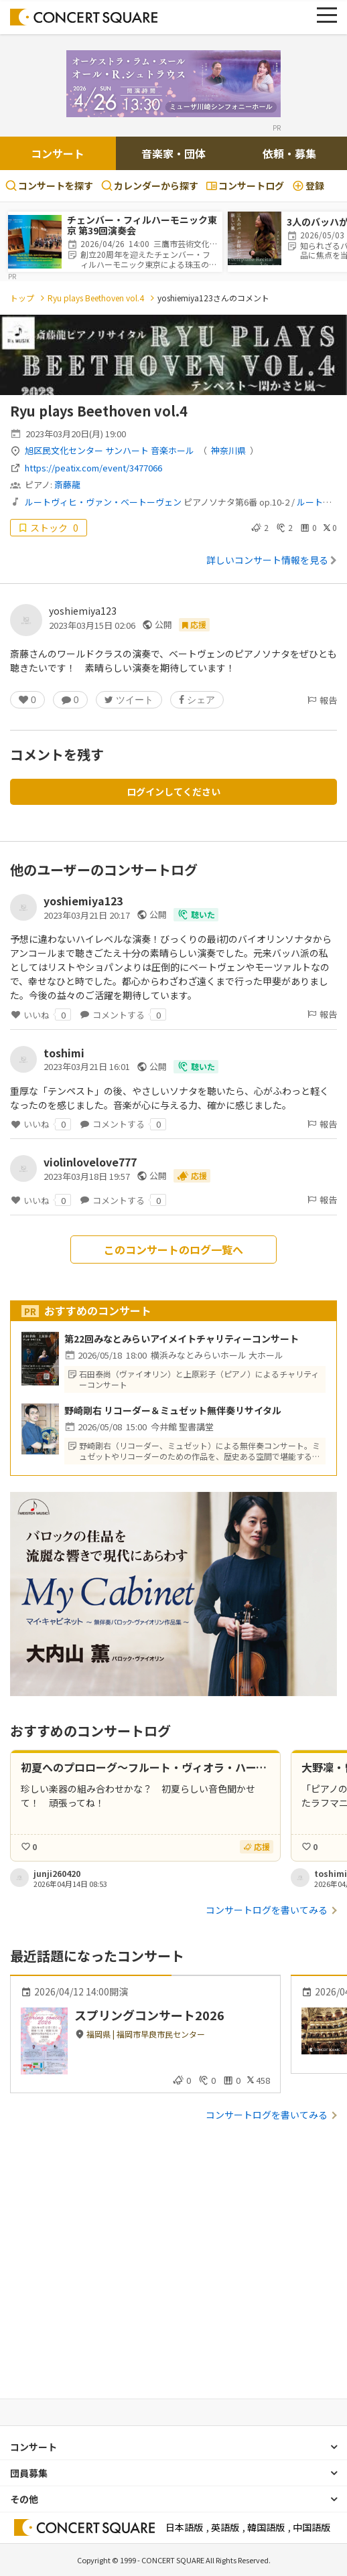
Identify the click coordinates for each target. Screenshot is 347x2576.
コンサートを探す (49, 185)
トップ (22, 297)
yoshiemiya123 (83, 610)
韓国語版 (266, 2527)
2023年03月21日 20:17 (87, 915)
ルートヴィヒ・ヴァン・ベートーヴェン (103, 502)
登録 (308, 185)
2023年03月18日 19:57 (87, 1176)
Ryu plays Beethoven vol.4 (96, 297)
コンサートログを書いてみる (267, 1909)
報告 (321, 700)
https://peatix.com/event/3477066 (93, 467)
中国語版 (311, 2527)
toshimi (64, 1053)
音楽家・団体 (173, 153)
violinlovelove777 (90, 1162)
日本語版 (184, 2527)
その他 (24, 2499)
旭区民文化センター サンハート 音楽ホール (109, 450)
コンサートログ (245, 185)
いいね (40, 1014)
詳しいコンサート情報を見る (271, 559)
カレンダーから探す (149, 185)
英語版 (225, 2527)
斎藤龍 (67, 484)
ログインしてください (173, 791)
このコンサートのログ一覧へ (173, 1249)
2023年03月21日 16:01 (87, 1066)
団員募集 (29, 2473)
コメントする (122, 1014)
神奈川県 (228, 450)
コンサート (57, 153)
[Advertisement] (173, 2272)
